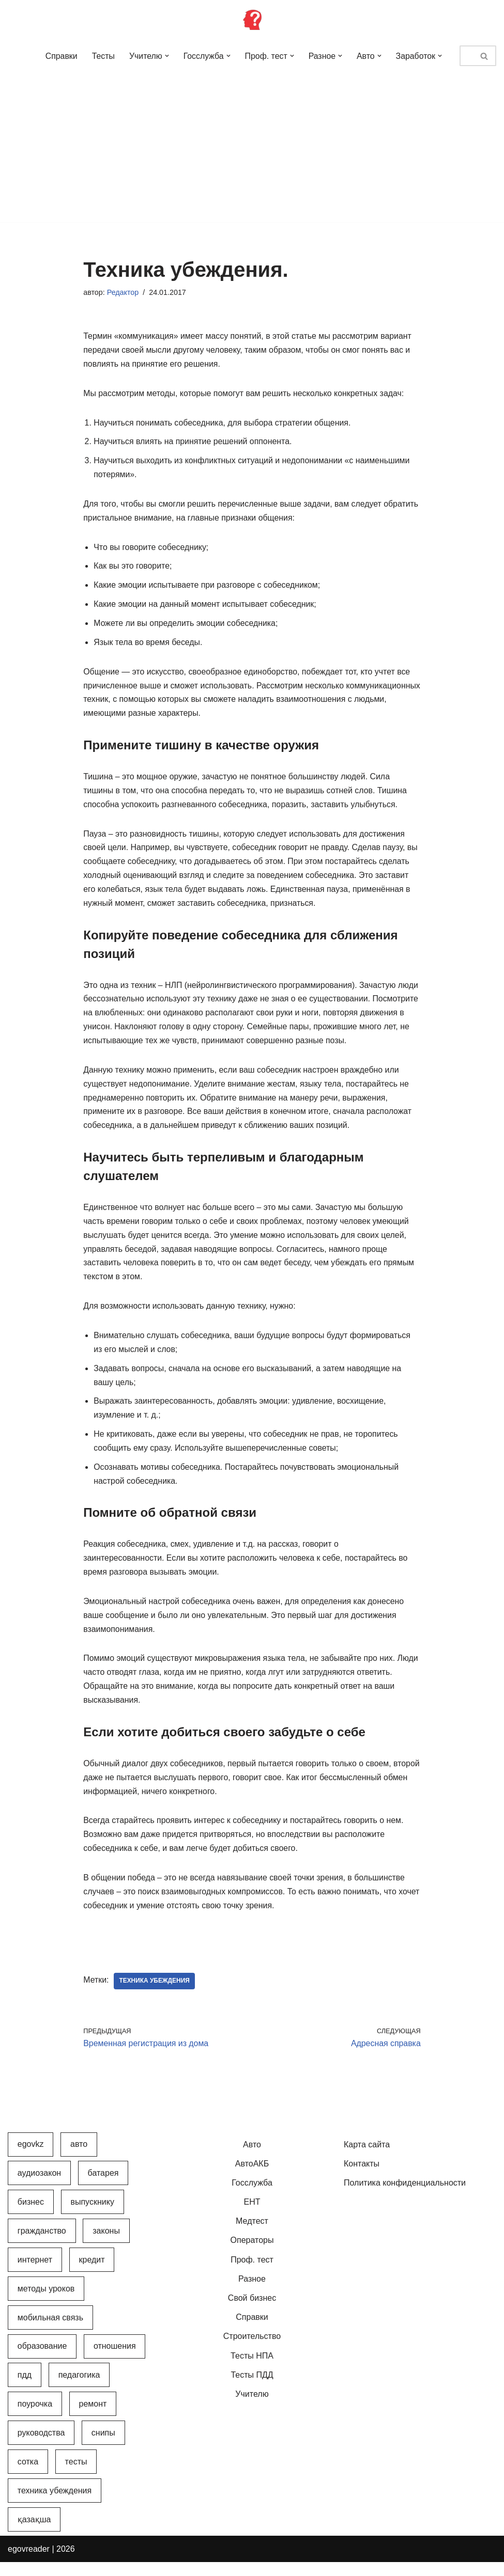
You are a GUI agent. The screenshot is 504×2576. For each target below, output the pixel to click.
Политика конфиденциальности (405, 2196)
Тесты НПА (252, 2369)
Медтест (252, 2235)
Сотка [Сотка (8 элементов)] (28, 2475)
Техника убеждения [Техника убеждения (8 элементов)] (54, 2504)
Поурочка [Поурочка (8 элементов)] (35, 2417)
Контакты (361, 2177)
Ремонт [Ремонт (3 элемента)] (93, 2417)
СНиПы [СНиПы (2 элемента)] (103, 2446)
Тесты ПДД (252, 2388)
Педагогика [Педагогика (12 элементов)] (79, 2388)
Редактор (123, 292)
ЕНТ (252, 2215)
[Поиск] (466, 55)
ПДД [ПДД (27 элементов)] (25, 2388)
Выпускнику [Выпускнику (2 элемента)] (92, 2215)
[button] (165, 56)
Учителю (251, 2408)
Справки (59, 56)
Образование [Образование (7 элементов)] (42, 2360)
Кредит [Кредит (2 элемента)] (92, 2273)
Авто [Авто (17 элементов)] (78, 2158)
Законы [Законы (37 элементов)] (106, 2244)
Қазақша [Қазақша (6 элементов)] (34, 2533)
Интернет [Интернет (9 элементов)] (35, 2273)
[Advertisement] (252, 149)
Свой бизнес (252, 2311)
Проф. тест (252, 2273)
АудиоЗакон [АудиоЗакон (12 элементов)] (39, 2186)
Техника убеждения (154, 1995)
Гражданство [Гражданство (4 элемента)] (42, 2244)
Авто (252, 2158)
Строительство (252, 2350)
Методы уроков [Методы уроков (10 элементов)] (46, 2302)
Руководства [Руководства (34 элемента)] (41, 2446)
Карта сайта (367, 2158)
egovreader (29, 2562)
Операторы (252, 2254)
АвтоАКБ (252, 2177)
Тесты (101, 56)
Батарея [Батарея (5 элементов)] (103, 2186)
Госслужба (252, 2196)
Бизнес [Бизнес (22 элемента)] (31, 2215)
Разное (252, 2292)
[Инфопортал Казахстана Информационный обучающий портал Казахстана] (252, 19)
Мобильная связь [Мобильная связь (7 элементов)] (50, 2331)
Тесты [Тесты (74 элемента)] (76, 2475)
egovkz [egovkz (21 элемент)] (31, 2158)
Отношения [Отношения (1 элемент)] (115, 2360)
